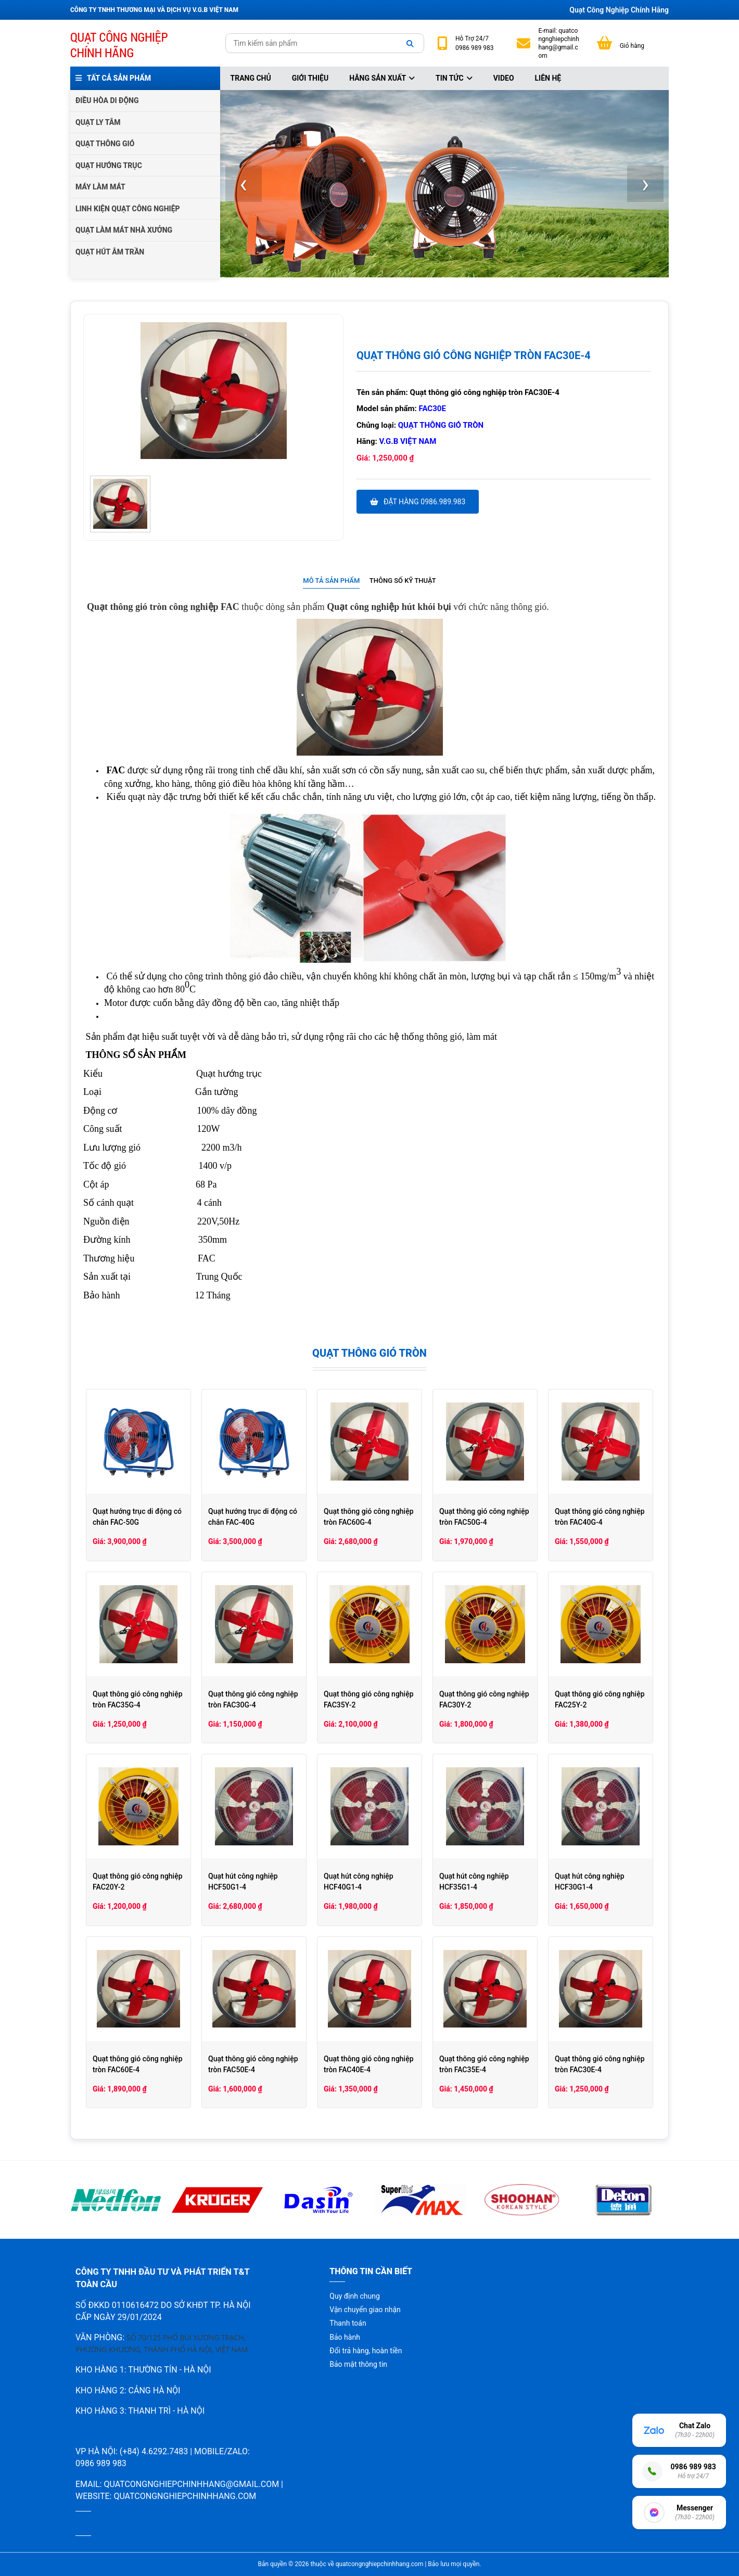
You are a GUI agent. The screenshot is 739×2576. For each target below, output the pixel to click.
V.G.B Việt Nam (408, 441)
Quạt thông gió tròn (440, 425)
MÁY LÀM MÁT (100, 187)
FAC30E (432, 408)
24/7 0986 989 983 (474, 43)
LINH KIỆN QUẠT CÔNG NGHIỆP (127, 209)
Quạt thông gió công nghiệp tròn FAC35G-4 (138, 1699)
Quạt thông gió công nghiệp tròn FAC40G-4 (600, 1516)
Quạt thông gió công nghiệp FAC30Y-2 (484, 1699)
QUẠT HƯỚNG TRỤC (108, 165)
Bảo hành (344, 2337)
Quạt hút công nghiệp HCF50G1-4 (243, 1881)
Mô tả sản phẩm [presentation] (331, 580)
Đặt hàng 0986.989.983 (417, 502)
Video (503, 78)
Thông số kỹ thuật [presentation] (403, 580)
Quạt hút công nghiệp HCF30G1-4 (590, 1881)
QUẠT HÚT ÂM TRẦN (109, 252)
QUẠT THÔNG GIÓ (104, 143)
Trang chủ (251, 78)
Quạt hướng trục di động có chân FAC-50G (137, 1516)
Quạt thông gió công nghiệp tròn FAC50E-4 (253, 2064)
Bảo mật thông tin (358, 2364)
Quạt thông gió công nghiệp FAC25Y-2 (600, 1699)
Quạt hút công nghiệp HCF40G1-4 (358, 1881)
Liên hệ (548, 78)
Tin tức (454, 78)
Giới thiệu (310, 78)
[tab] (331, 581)
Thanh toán (347, 2323)
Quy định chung (354, 2296)
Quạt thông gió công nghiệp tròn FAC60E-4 (138, 2064)
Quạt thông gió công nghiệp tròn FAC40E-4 (369, 2064)
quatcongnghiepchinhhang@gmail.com (558, 43)
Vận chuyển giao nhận (364, 2309)
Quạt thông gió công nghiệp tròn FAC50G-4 (484, 1516)
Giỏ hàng (632, 45)
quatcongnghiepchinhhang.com (184, 2496)
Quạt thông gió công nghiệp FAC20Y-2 (138, 1881)
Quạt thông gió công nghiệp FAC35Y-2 (369, 1699)
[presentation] (243, 183)
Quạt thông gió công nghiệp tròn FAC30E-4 (600, 2064)
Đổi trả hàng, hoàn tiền (365, 2351)
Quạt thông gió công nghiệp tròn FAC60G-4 (369, 1516)
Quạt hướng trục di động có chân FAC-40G (252, 1516)
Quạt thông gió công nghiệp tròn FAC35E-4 (484, 2064)
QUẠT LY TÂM (98, 122)
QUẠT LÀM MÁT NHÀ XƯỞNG (123, 230)
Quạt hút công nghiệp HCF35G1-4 (474, 1881)
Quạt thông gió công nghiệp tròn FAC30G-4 (253, 1699)
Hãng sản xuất (382, 78)
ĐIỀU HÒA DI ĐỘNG (106, 100)
